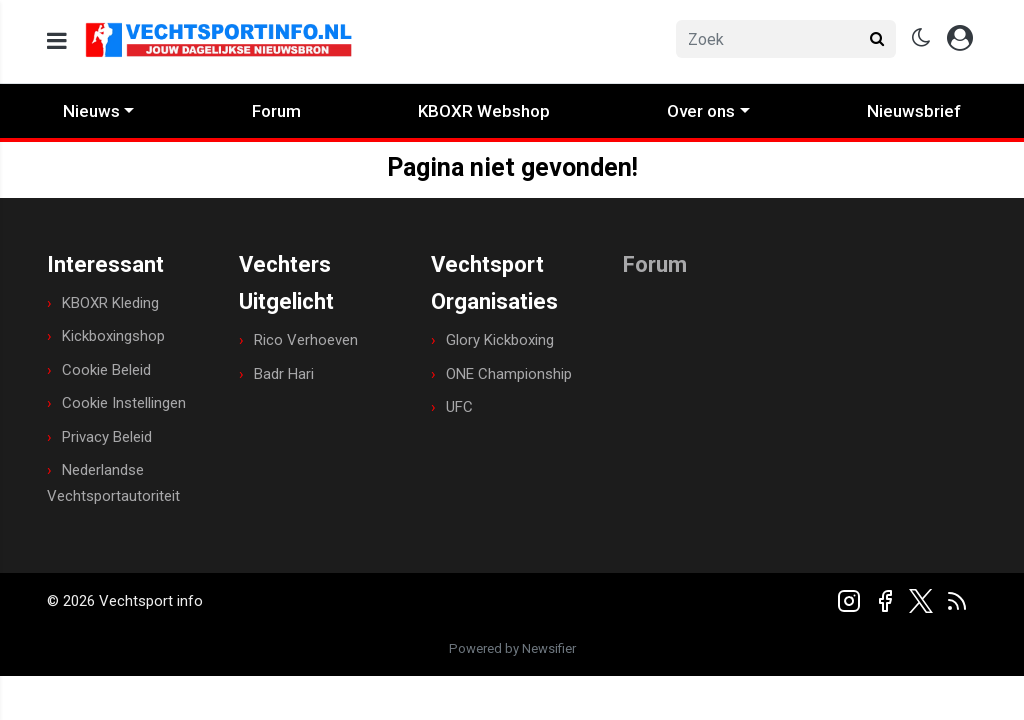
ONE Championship (509, 374)
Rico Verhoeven (306, 340)
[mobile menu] (57, 41)
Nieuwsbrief (914, 111)
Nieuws (91, 111)
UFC (459, 407)
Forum (276, 111)
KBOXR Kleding (110, 303)
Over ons (701, 111)
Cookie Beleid (106, 370)
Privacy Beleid (107, 437)
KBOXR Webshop (484, 111)
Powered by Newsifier (512, 648)
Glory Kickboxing (500, 340)
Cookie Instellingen (124, 403)
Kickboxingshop (113, 336)
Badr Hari (284, 374)
